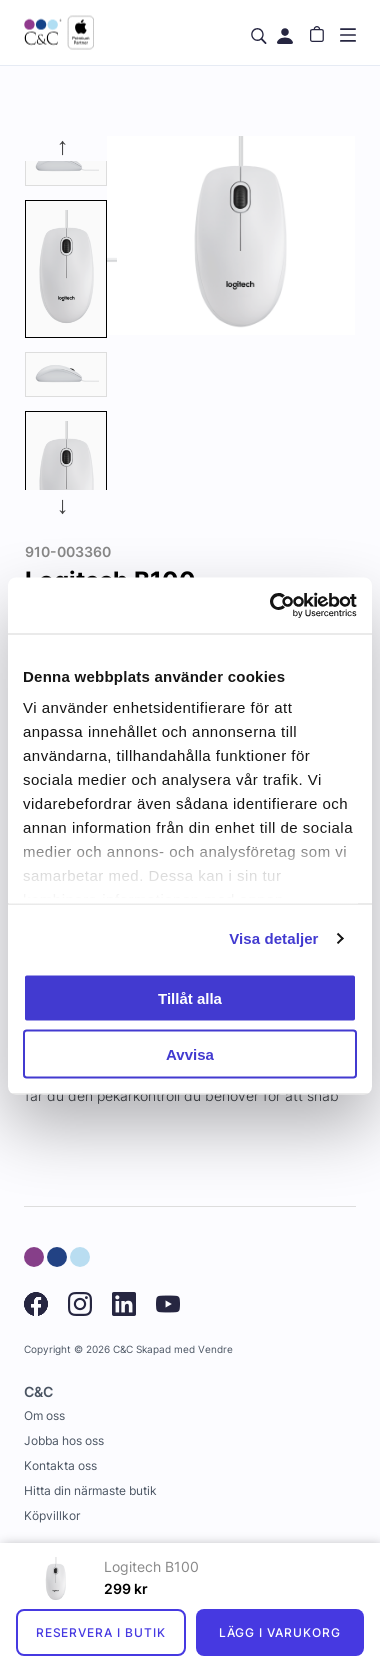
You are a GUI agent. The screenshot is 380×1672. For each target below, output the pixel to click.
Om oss (44, 1415)
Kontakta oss (60, 1465)
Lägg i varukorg (280, 1632)
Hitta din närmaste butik (90, 1490)
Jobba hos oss (64, 1440)
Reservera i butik (101, 1632)
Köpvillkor (52, 1515)
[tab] (66, 163)
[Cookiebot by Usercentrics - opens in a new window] (271, 606)
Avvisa (190, 1054)
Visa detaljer (273, 938)
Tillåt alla (190, 997)
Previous (66, 146)
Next (66, 505)
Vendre (215, 1349)
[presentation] (66, 269)
